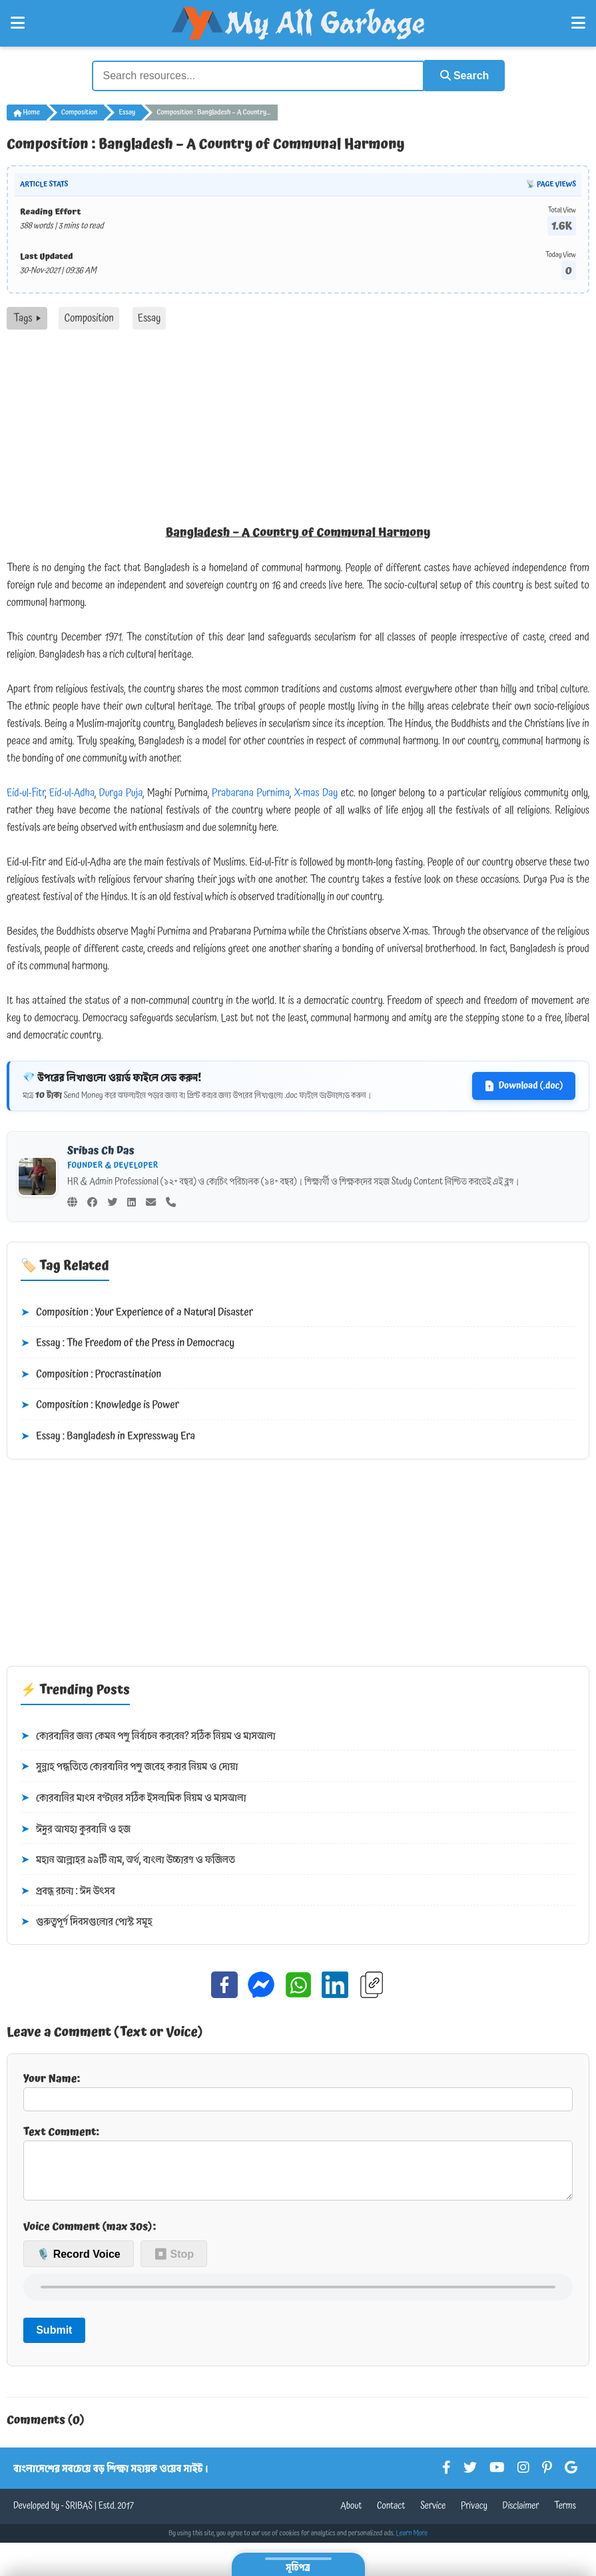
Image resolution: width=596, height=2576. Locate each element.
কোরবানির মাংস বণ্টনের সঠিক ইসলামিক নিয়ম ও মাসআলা (133, 1797)
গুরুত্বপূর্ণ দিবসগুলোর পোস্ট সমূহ (86, 1921)
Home (26, 112)
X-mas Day (316, 792)
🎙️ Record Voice (79, 2263)
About (351, 2516)
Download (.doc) (523, 1085)
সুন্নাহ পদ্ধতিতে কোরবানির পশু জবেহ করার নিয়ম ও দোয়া (129, 1766)
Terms (565, 2516)
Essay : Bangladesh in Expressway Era (108, 1436)
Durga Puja (121, 792)
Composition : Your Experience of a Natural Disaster (137, 1311)
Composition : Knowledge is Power (100, 1405)
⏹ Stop (174, 2263)
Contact (391, 2516)
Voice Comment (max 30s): (89, 2236)
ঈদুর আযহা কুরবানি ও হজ (76, 1828)
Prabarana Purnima (251, 792)
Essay (127, 112)
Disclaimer (521, 2516)
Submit (54, 2340)
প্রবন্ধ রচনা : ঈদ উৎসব (68, 1890)
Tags (27, 317)
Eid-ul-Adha (72, 792)
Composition (79, 112)
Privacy (474, 2516)
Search (462, 75)
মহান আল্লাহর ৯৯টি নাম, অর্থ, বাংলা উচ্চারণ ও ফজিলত (128, 1859)
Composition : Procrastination (91, 1373)
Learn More (412, 2543)
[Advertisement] (298, 429)
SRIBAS (79, 2516)
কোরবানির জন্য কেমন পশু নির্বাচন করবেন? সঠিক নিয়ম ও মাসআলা (148, 1735)
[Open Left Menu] (18, 23)
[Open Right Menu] (578, 23)
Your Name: (298, 2090)
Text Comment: (298, 2166)
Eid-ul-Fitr (26, 792)
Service (433, 2516)
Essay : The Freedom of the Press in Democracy (127, 1343)
